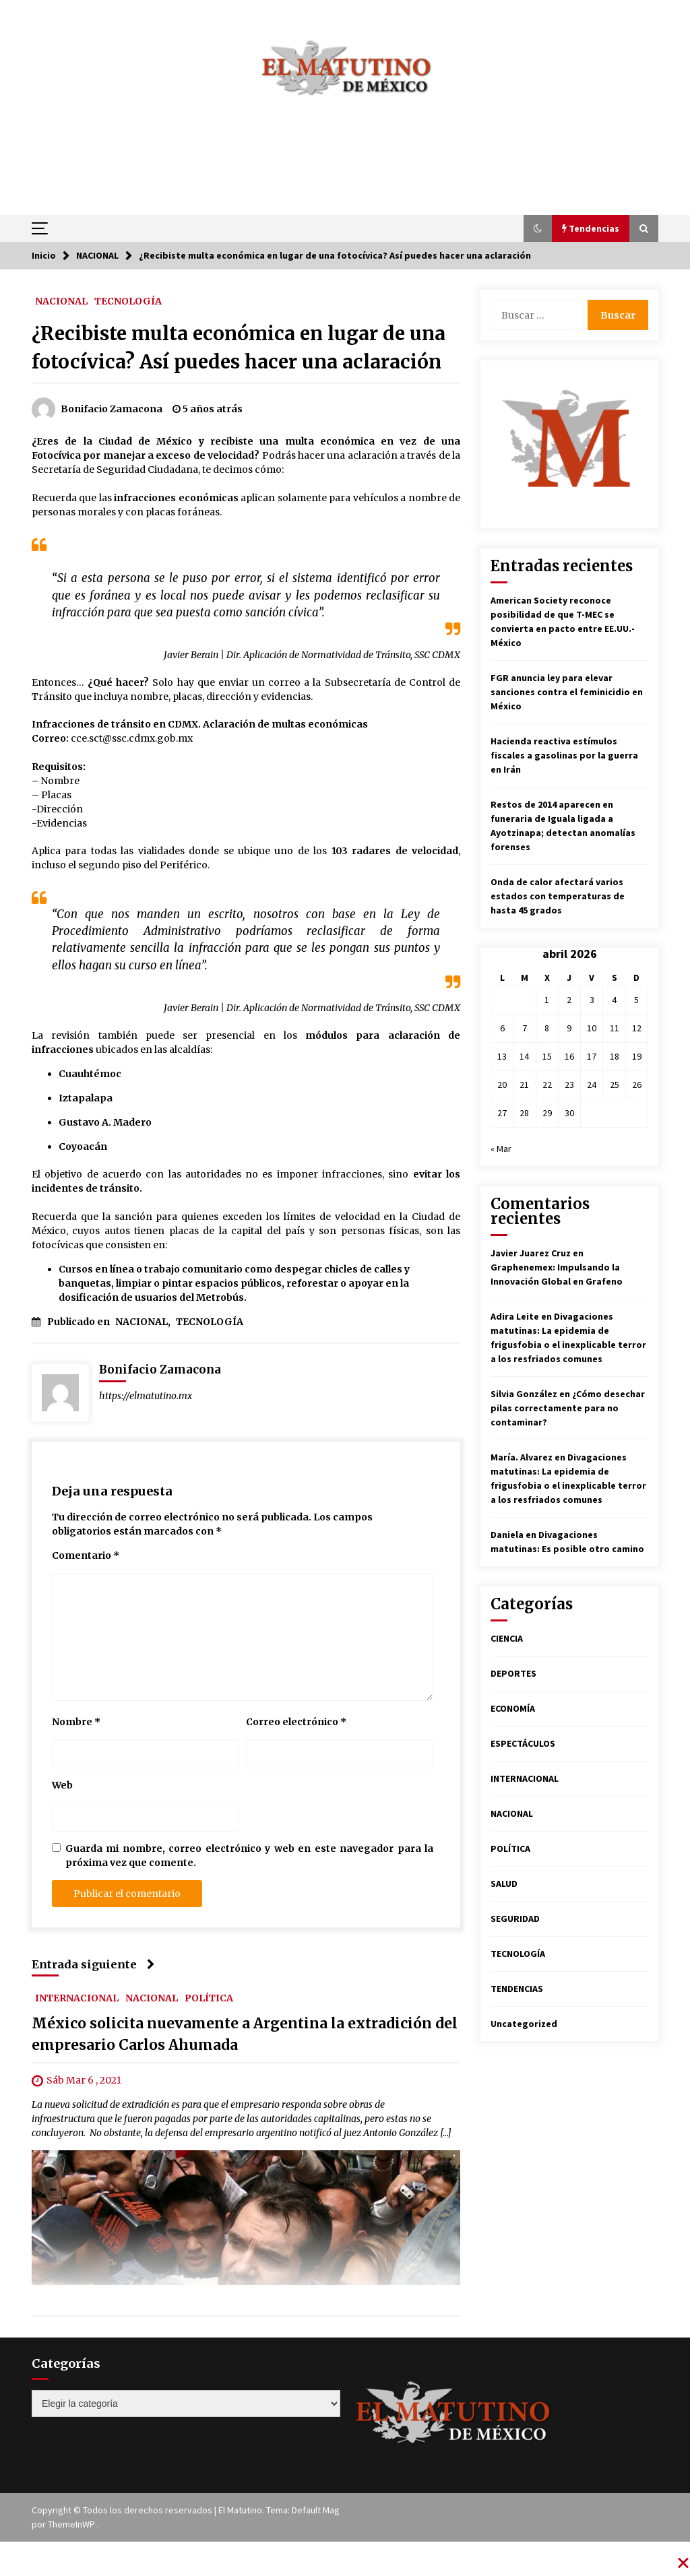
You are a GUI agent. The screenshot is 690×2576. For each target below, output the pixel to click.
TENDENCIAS (517, 1989)
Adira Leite (515, 1316)
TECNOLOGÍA (128, 300)
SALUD (504, 1883)
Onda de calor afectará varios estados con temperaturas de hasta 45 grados (558, 896)
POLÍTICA (209, 1997)
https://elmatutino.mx (145, 1396)
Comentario (85, 1555)
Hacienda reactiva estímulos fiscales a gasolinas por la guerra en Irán (564, 755)
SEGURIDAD (515, 1918)
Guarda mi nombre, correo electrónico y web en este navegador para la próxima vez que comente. (249, 1855)
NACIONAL (61, 300)
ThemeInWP (72, 2524)
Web (62, 1785)
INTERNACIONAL (77, 1997)
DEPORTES (513, 1673)
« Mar (501, 1148)
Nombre (76, 1722)
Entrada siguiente (93, 1964)
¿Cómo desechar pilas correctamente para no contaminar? (568, 1408)
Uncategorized (524, 2024)
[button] (538, 228)
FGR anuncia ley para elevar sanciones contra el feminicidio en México (567, 692)
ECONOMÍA (513, 1708)
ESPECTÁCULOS (523, 1743)
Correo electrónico (296, 1722)
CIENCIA (507, 1638)
